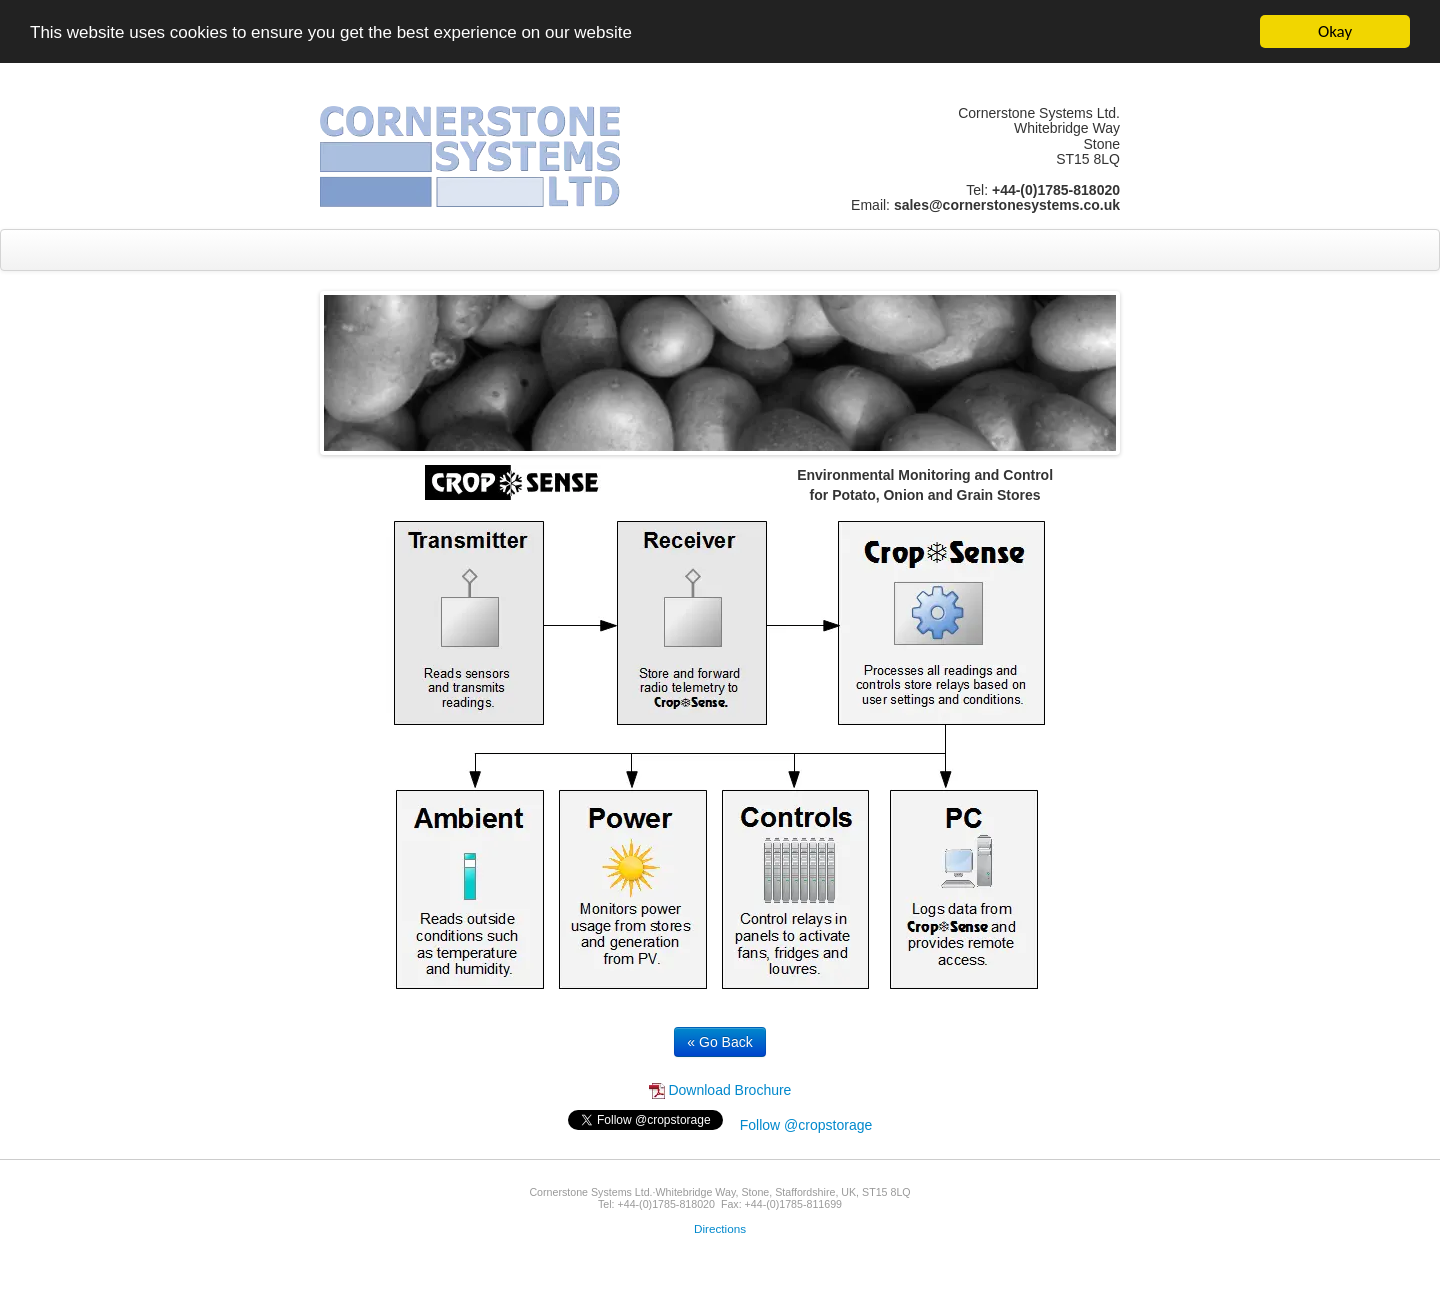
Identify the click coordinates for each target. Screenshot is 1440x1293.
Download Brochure (720, 1090)
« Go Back (719, 1042)
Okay (1335, 31)
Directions (720, 1228)
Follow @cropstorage (806, 1125)
